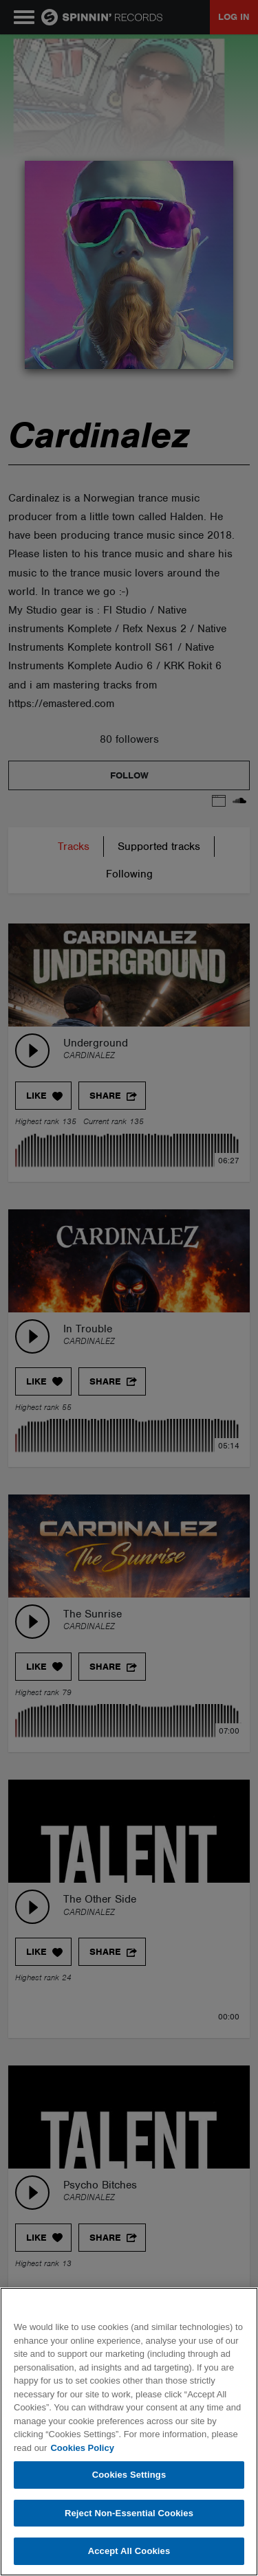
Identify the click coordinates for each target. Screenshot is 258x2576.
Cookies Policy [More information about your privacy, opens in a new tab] (82, 2448)
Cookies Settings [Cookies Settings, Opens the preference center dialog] (129, 2474)
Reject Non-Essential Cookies (129, 2513)
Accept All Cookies (129, 2551)
